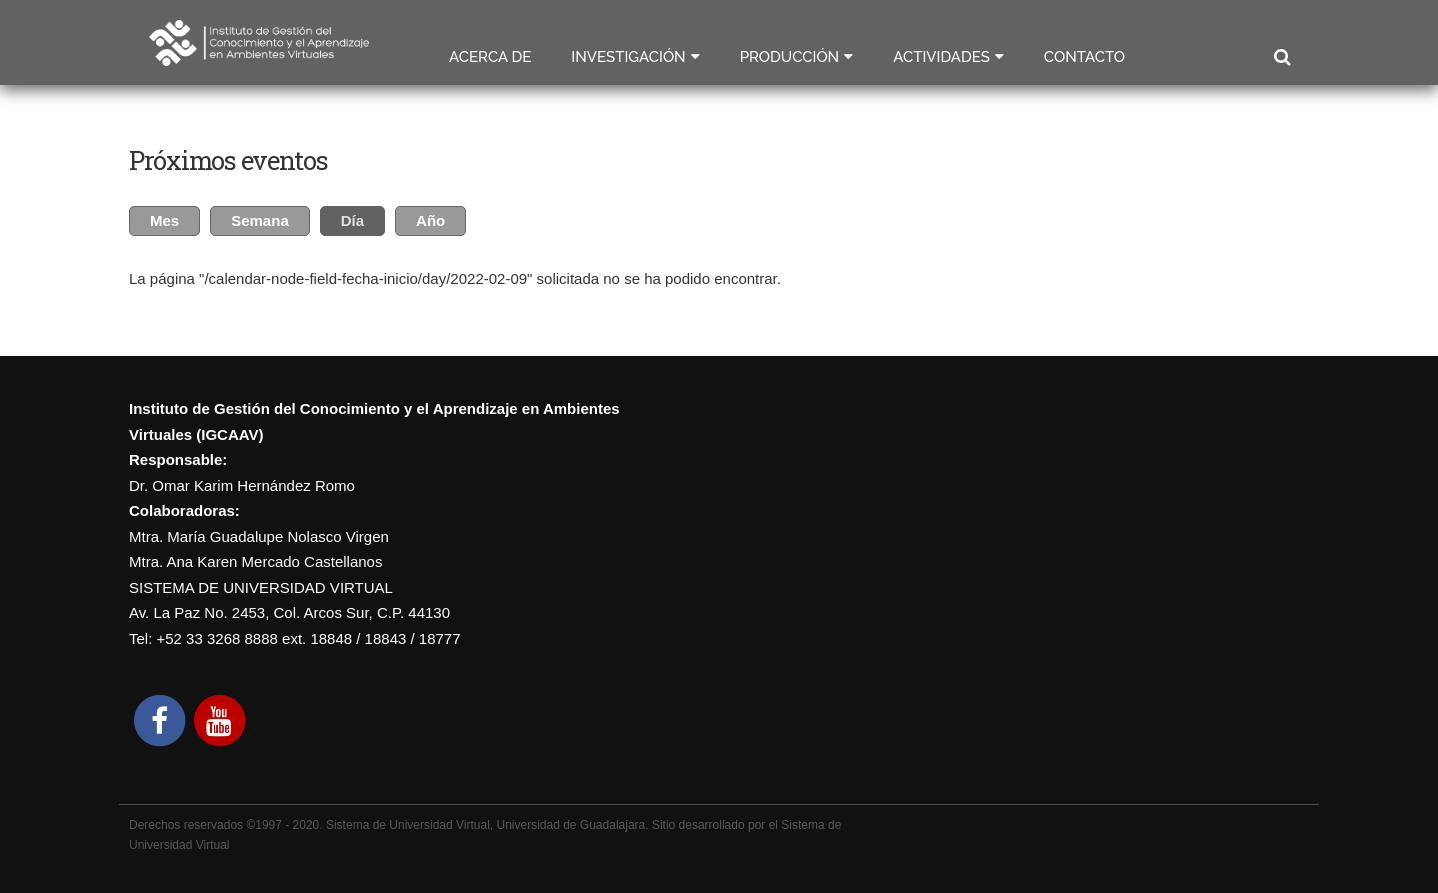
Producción (790, 57)
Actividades (941, 57)
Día (363, 218)
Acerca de (490, 57)
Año (430, 220)
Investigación (628, 57)
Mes (164, 220)
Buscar (1281, 57)
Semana (260, 220)
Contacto (1084, 57)
